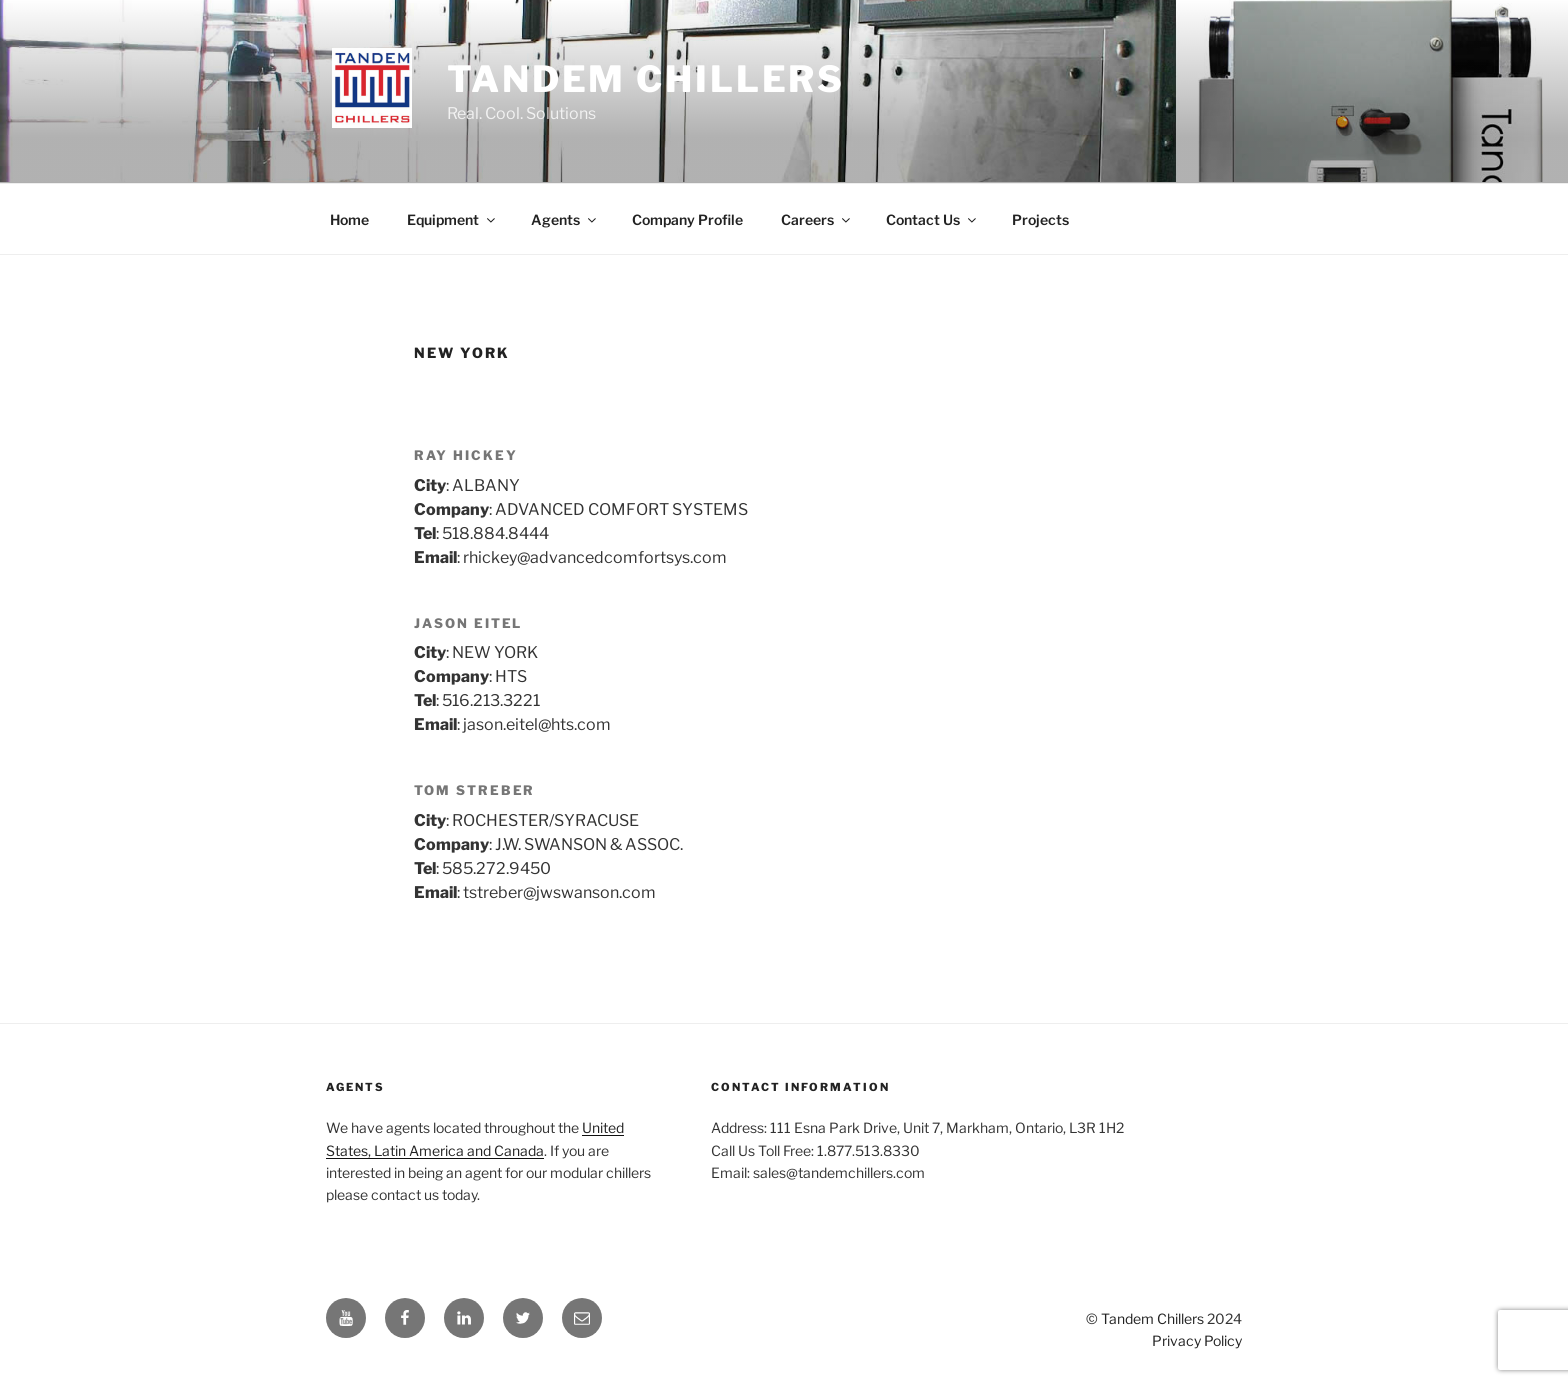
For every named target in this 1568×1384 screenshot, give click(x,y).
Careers (817, 219)
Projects (1040, 219)
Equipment (452, 219)
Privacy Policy (1197, 1340)
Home (349, 219)
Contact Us (932, 219)
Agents (565, 219)
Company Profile (687, 219)
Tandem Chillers (646, 79)
